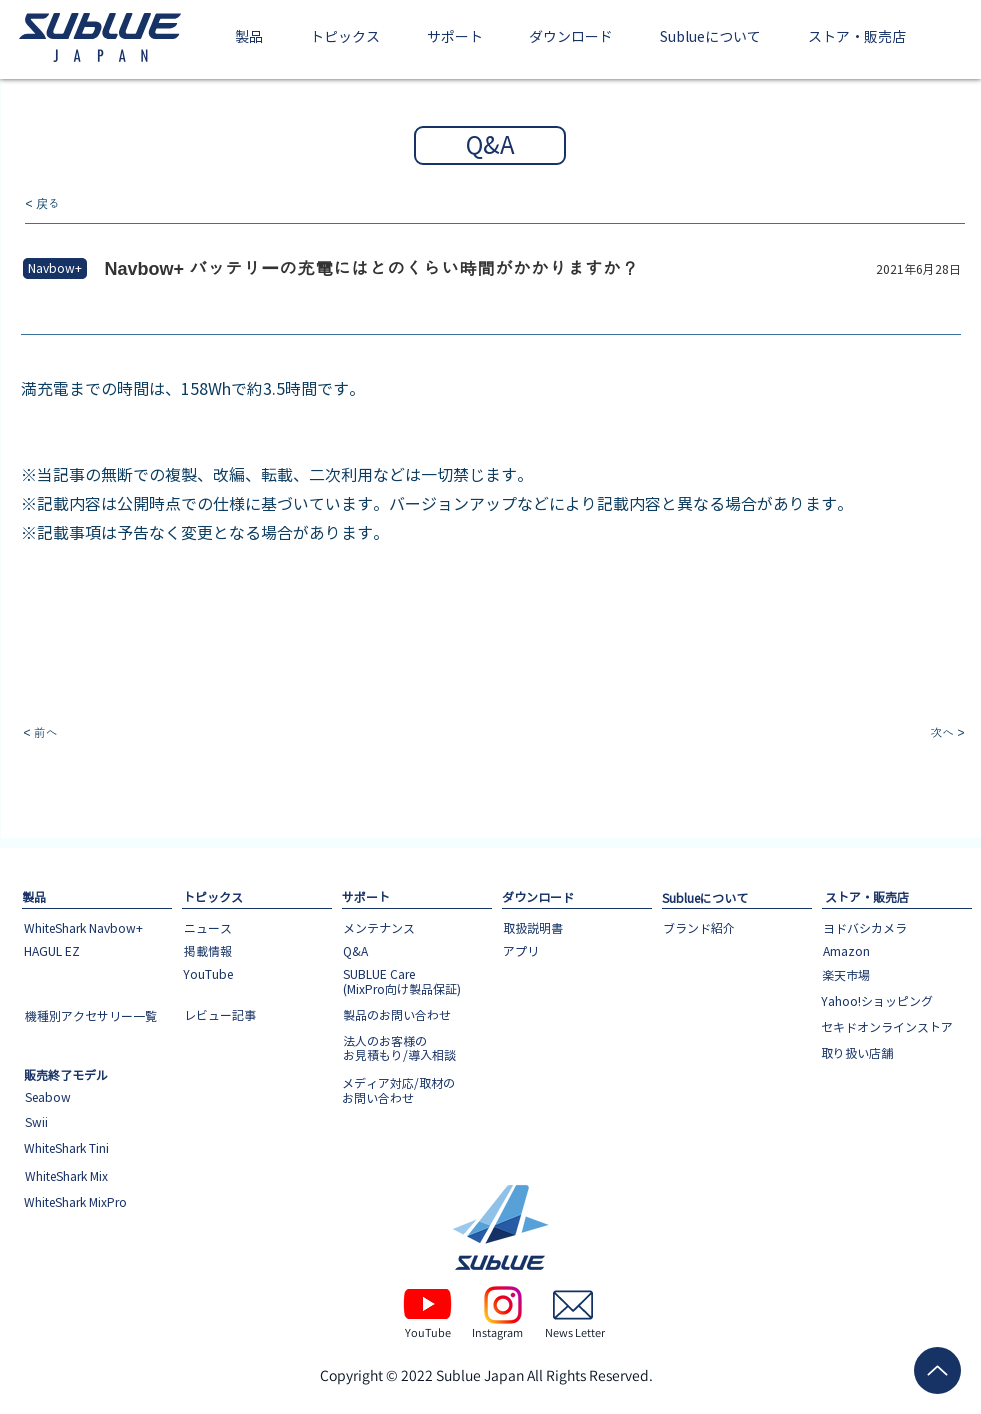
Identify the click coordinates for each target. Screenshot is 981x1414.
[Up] (937, 1370)
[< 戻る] (92, 204)
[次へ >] (899, 733)
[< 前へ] (90, 733)
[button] (249, 38)
